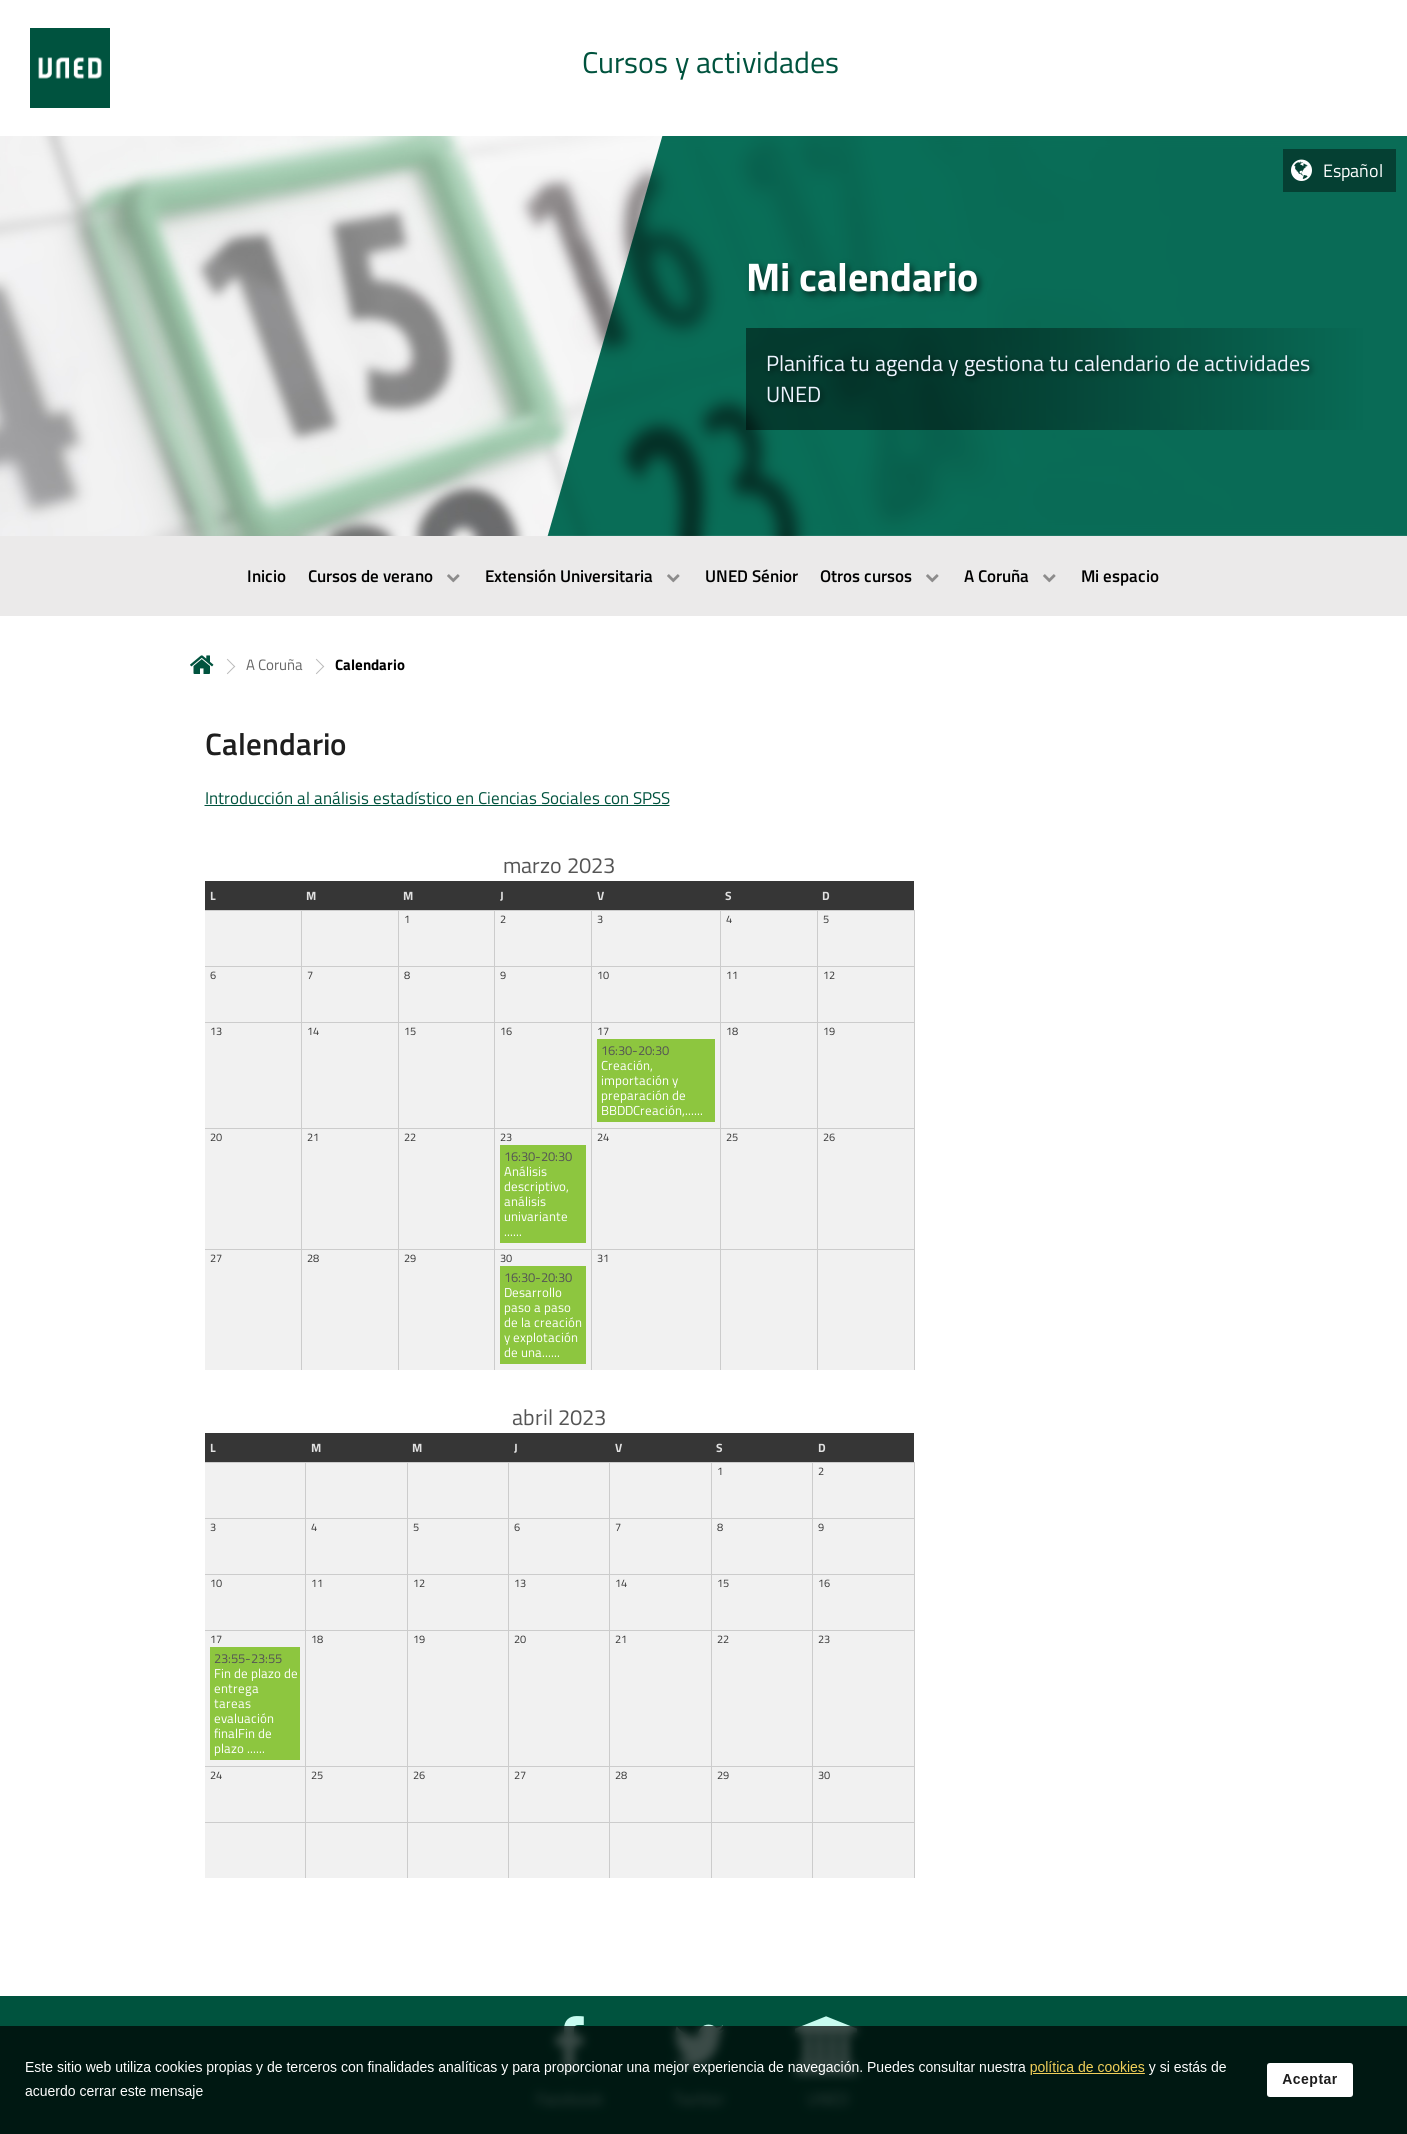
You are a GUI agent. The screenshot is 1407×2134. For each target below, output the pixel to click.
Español (1353, 170)
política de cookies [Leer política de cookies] (1087, 2069)
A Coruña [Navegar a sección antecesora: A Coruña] (274, 664)
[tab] (703, 68)
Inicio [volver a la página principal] (202, 664)
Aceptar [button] (1310, 2081)
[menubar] (703, 576)
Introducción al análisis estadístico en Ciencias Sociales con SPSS (437, 798)
